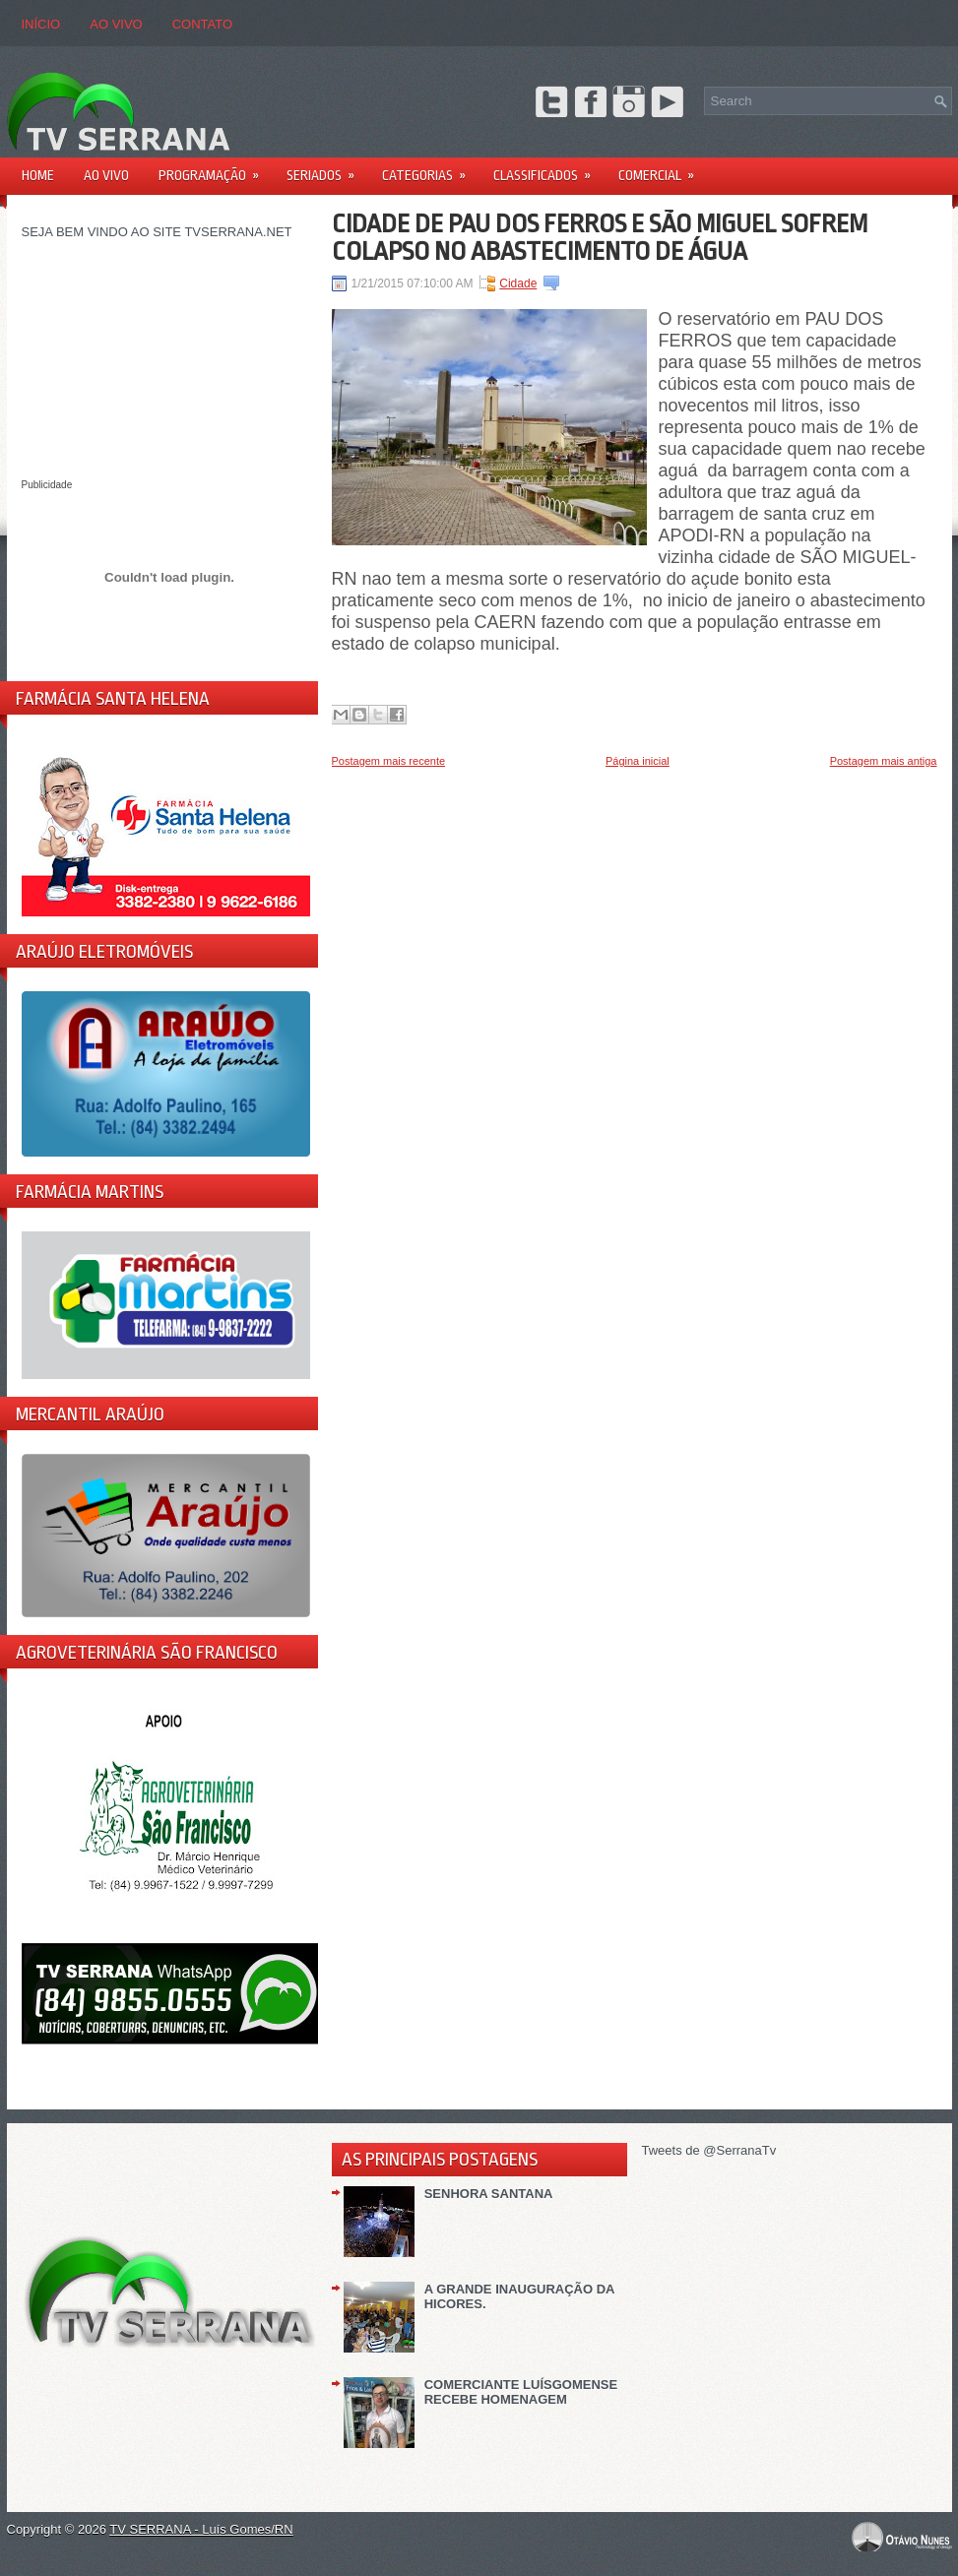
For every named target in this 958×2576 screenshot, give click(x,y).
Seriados (327, 169)
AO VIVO (116, 24)
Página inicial (638, 761)
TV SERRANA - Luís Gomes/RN (200, 2529)
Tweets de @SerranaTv (709, 2150)
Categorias (430, 169)
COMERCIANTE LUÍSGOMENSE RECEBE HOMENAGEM (520, 2392)
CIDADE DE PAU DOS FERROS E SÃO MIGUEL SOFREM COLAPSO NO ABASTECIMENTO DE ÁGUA (599, 237)
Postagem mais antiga (883, 761)
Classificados (548, 169)
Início (41, 24)
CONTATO (202, 24)
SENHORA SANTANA (488, 2193)
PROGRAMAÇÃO (215, 169)
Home (38, 175)
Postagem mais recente (389, 761)
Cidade (518, 283)
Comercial (662, 169)
